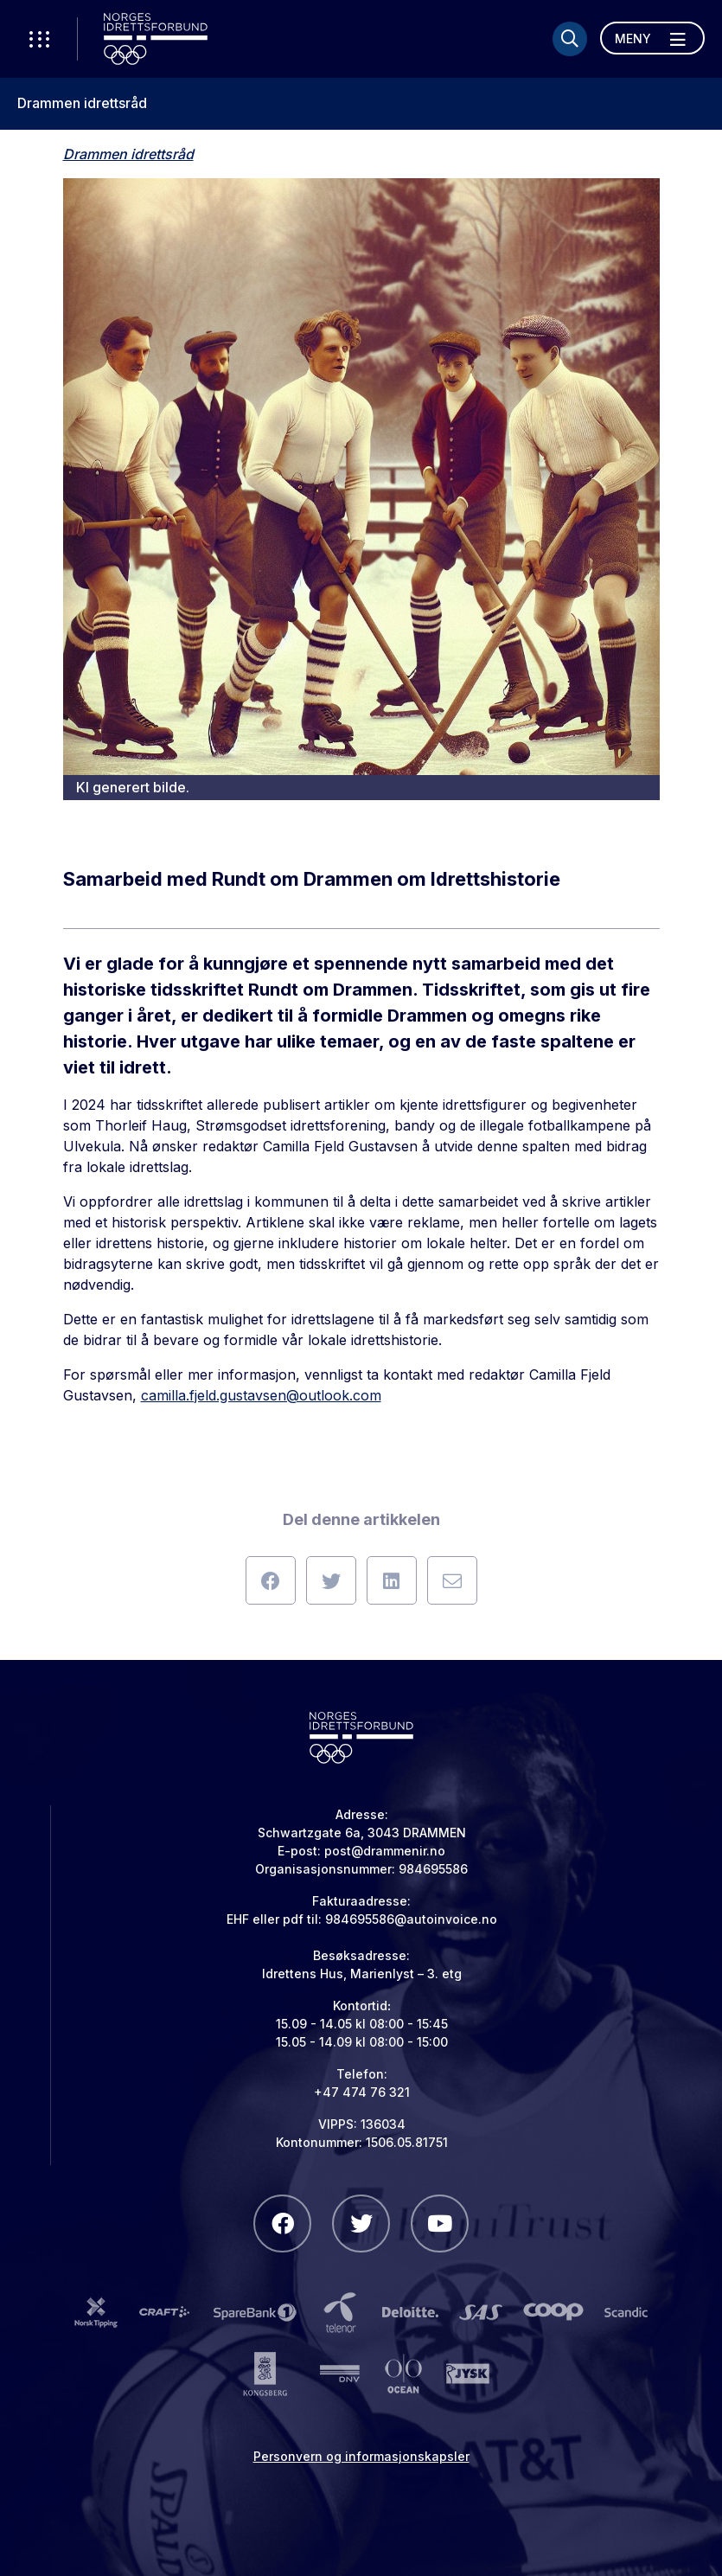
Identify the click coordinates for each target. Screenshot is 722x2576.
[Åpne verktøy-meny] (39, 39)
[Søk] (570, 39)
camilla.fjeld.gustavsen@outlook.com (261, 1395)
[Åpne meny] (652, 38)
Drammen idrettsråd (82, 103)
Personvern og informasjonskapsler (361, 2456)
